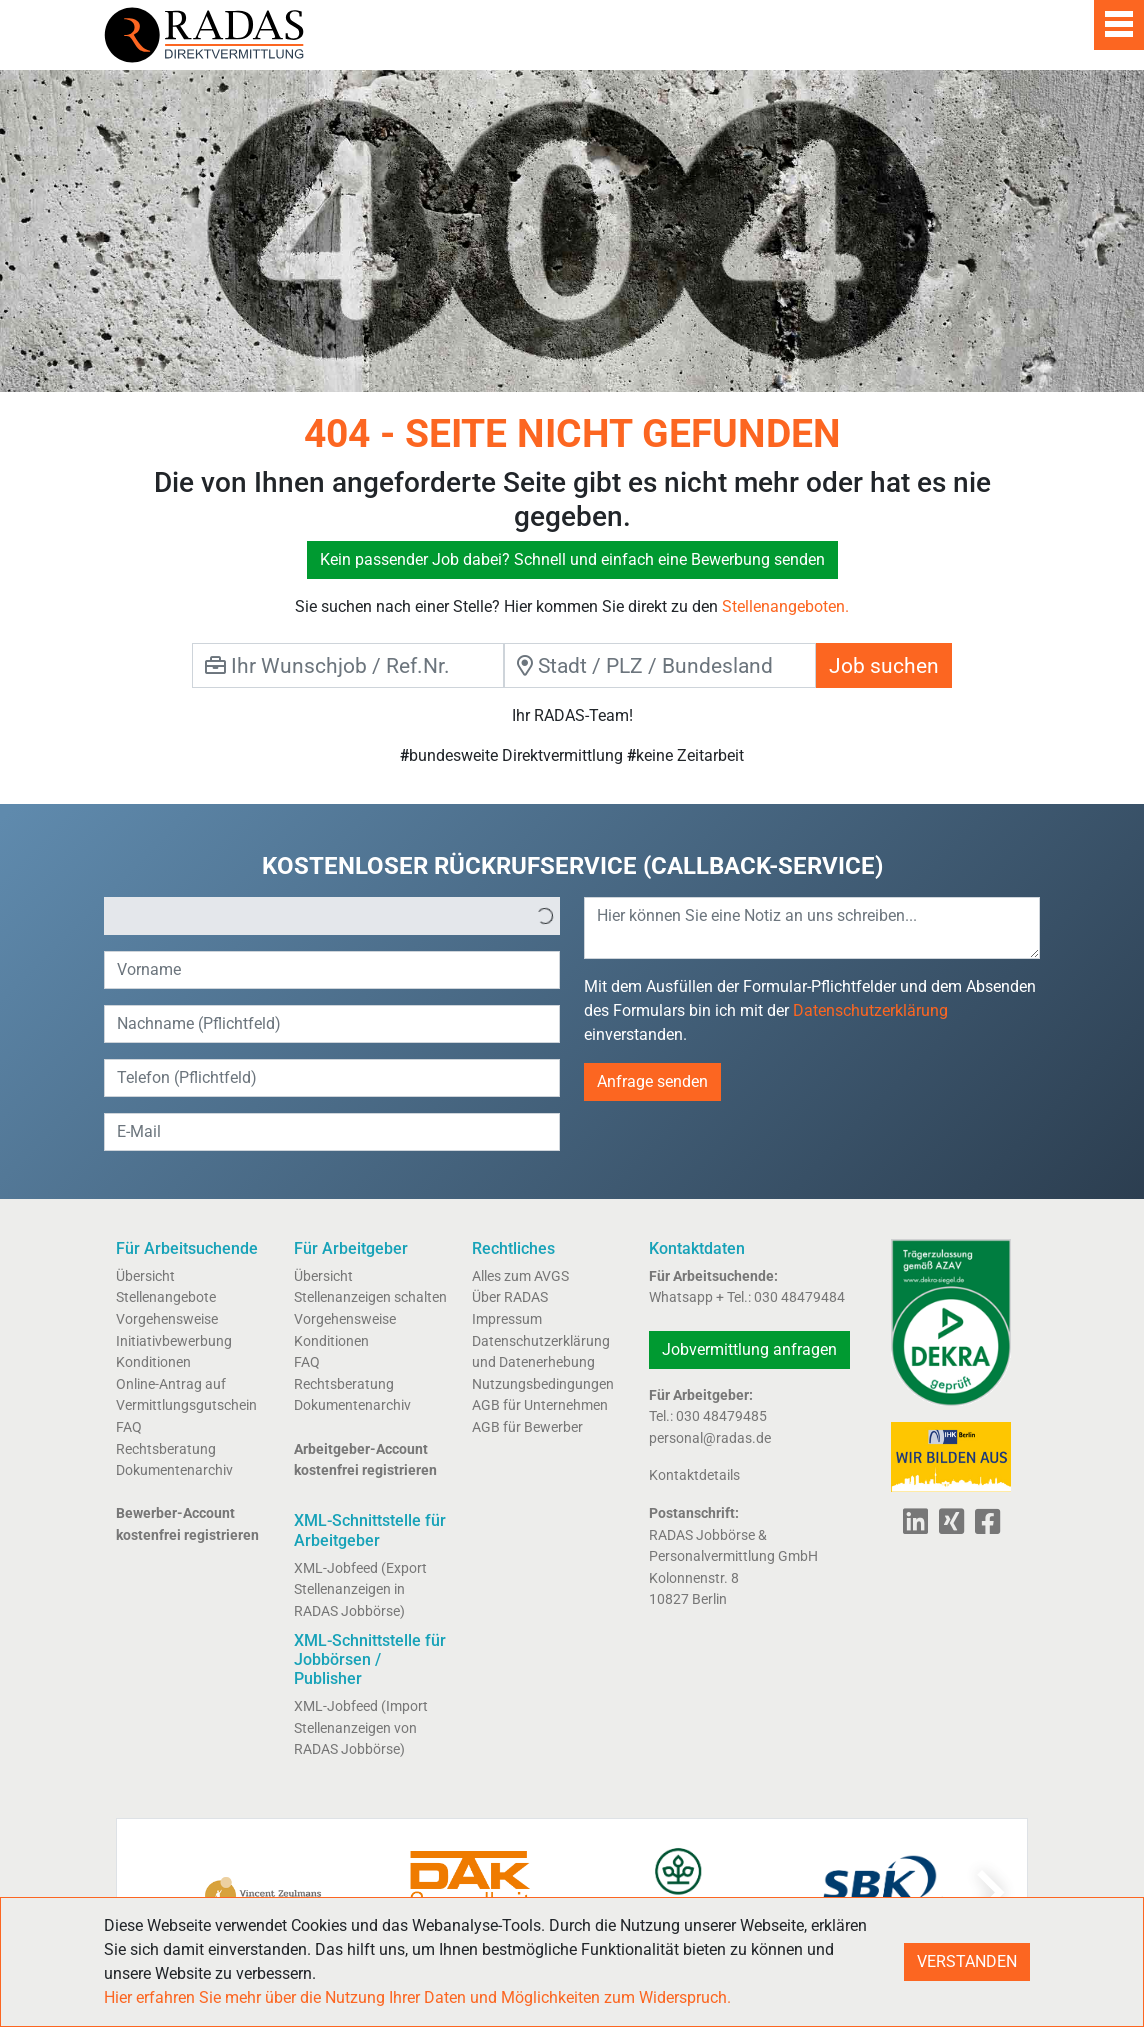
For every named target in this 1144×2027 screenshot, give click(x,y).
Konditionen (153, 1362)
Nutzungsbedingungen (543, 1384)
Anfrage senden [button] (652, 1081)
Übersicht (145, 1276)
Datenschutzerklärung (870, 1010)
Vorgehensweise (167, 1319)
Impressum (507, 1319)
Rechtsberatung (166, 1449)
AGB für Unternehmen (540, 1405)
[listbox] (332, 916)
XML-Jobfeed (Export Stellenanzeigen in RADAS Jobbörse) (360, 1590)
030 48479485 (721, 1416)
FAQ (129, 1427)
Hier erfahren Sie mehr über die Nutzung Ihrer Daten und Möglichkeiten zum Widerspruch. (417, 1997)
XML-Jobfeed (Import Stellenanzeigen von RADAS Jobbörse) (361, 1728)
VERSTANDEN (967, 1961)
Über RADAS (510, 1297)
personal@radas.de (710, 1438)
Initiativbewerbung (174, 1341)
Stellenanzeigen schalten (370, 1297)
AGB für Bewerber (527, 1427)
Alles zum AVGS (520, 1276)
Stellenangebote (166, 1297)
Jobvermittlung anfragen (749, 1349)
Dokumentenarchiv (174, 1470)
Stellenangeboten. (785, 606)
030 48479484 (799, 1297)
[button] (545, 916)
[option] (318, 916)
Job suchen (884, 665)
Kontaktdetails (694, 1475)
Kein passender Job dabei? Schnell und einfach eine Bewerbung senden (572, 559)
